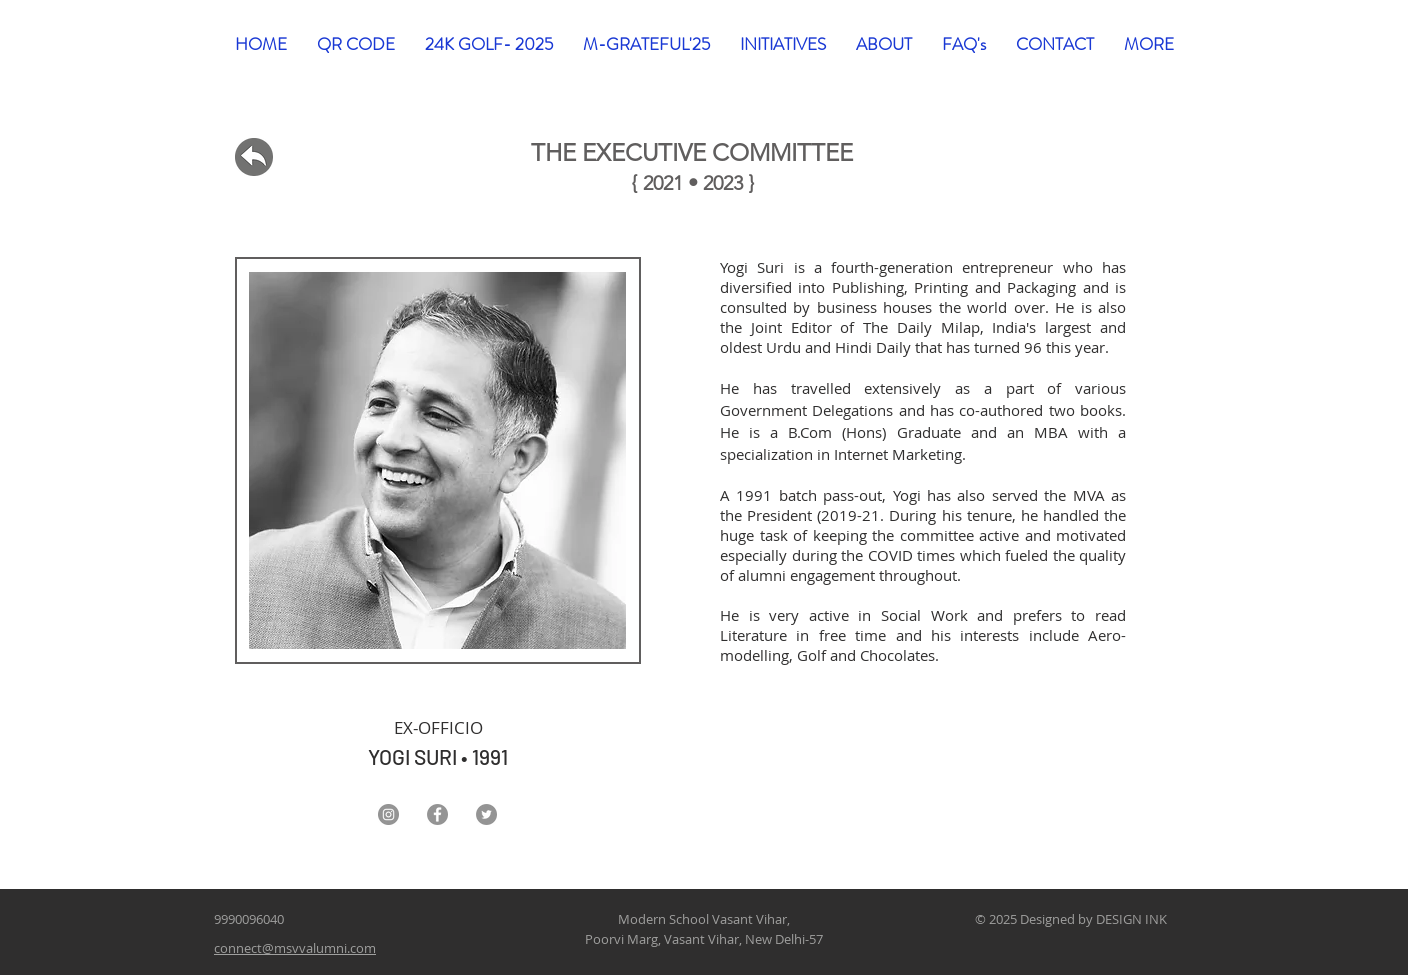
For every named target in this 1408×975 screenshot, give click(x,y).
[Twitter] (486, 814)
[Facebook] (437, 814)
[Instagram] (388, 814)
